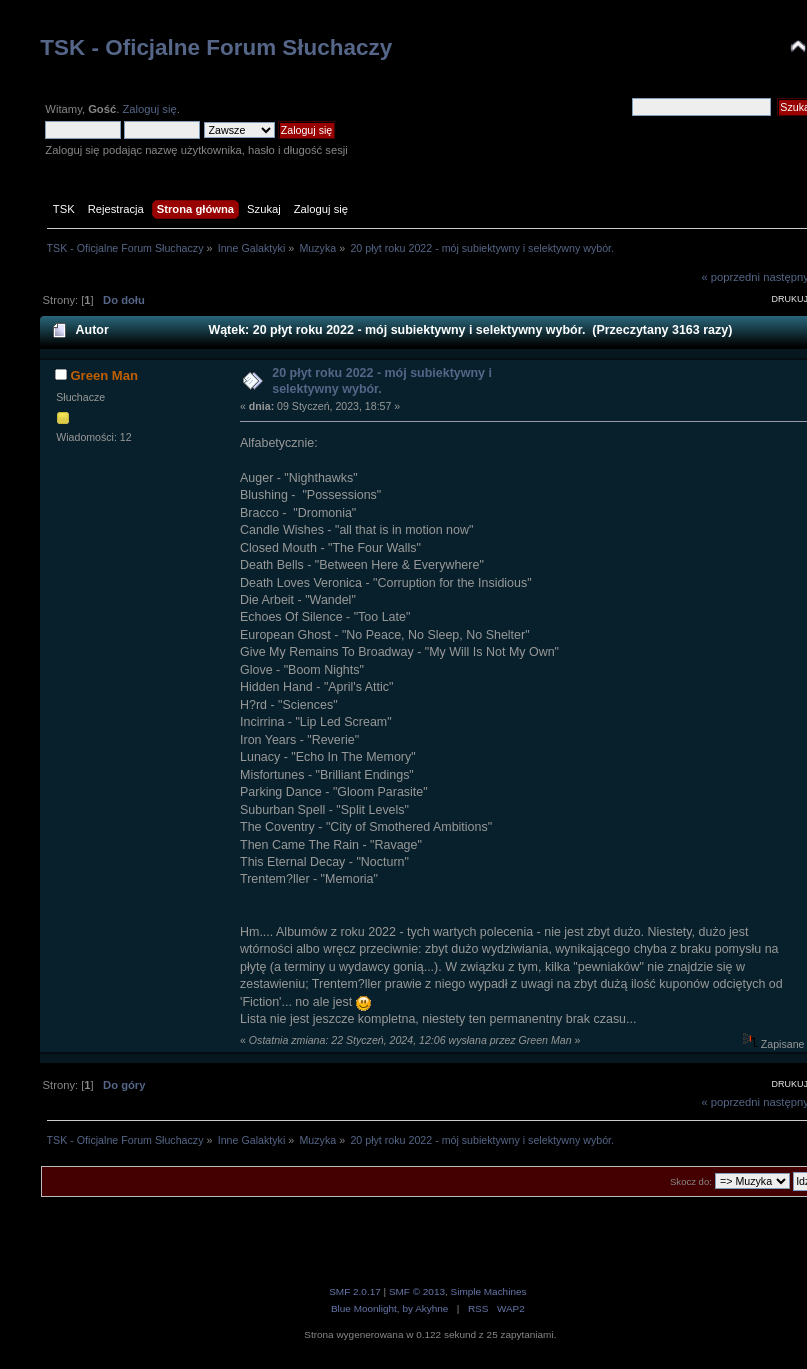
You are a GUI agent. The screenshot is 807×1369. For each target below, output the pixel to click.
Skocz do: (691, 1181)
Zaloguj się (149, 109)
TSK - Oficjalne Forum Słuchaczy (216, 47)
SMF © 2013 (417, 1291)
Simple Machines (489, 1291)
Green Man (104, 375)
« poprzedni (730, 277)
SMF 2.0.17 (355, 1291)
